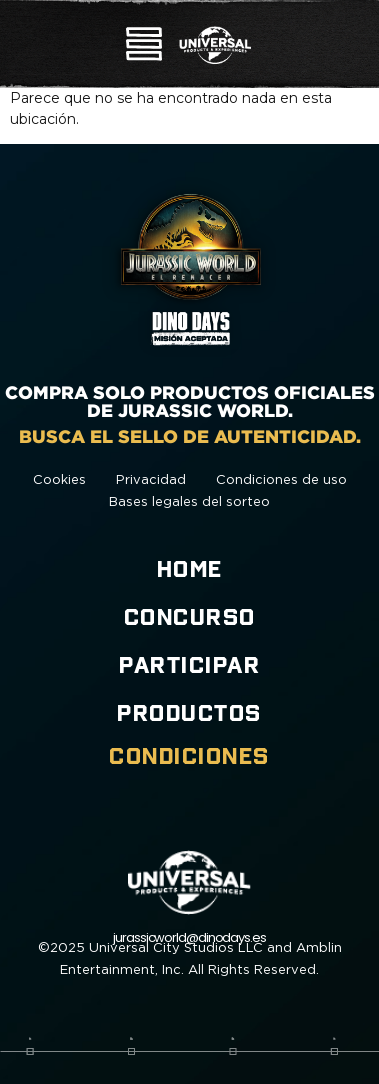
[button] (144, 46)
